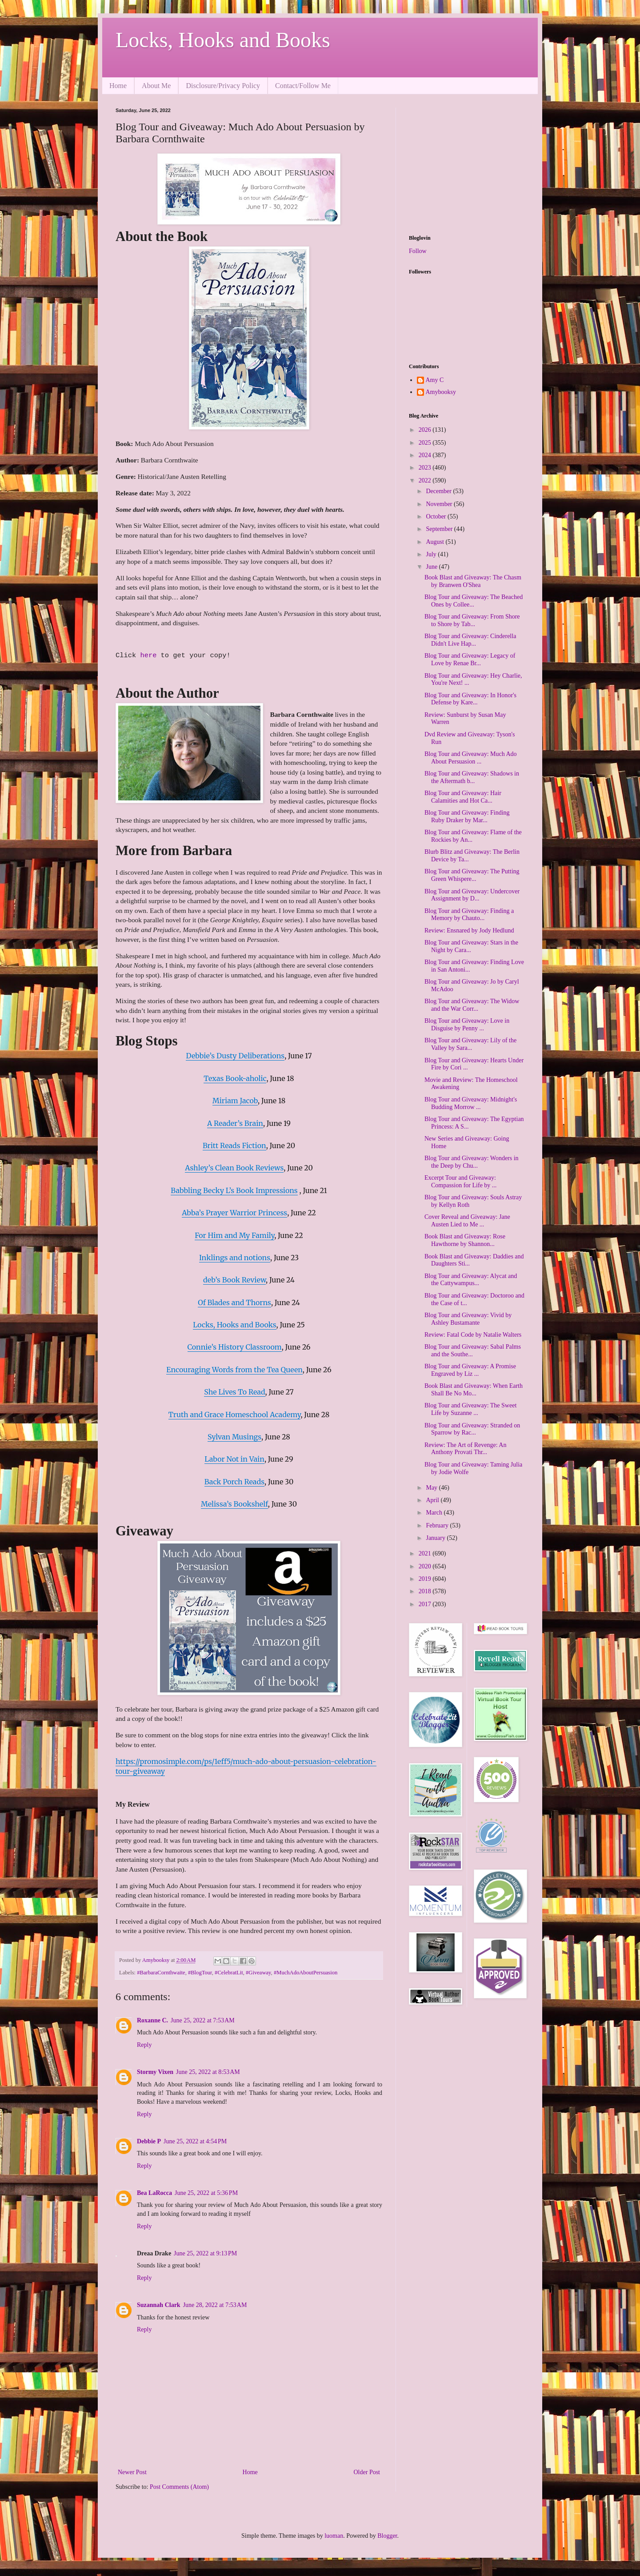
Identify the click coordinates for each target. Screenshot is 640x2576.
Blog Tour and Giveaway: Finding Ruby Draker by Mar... (467, 816)
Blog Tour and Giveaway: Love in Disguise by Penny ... (466, 1024)
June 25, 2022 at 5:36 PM (206, 2193)
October (437, 516)
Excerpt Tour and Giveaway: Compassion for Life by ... (460, 1181)
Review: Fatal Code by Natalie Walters (472, 1334)
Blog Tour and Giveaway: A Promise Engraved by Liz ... (470, 1370)
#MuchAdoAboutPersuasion (305, 1972)
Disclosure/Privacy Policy (223, 85)
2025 (426, 442)
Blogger (387, 2535)
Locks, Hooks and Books (223, 40)
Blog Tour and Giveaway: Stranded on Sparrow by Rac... (472, 1429)
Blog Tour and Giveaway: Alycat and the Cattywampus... (470, 1280)
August (435, 542)
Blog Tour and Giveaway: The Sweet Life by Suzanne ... (470, 1409)
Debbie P (149, 2141)
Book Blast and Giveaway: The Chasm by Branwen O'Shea (472, 581)
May (432, 1487)
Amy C (435, 380)
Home (118, 85)
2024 (426, 455)
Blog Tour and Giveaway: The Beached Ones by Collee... (473, 601)
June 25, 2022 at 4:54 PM (195, 2141)
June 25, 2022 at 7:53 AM (203, 2020)
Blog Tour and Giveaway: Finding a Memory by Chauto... (469, 915)
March (435, 1512)
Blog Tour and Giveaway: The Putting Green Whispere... (472, 875)
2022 (426, 480)
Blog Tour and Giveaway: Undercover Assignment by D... (472, 895)
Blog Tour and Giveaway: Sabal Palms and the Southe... (472, 1350)
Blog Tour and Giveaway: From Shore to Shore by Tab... (472, 620)
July (432, 554)
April (433, 1500)
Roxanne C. (152, 2020)
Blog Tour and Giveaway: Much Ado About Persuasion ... (470, 758)
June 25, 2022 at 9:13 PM (205, 2253)
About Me (156, 85)
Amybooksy (441, 392)
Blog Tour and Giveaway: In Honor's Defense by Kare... (470, 699)
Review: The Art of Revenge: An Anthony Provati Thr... (465, 1449)
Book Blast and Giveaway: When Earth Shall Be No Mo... (473, 1389)
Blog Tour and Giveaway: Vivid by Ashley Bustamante (468, 1319)
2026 (426, 429)
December (439, 491)
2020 (426, 1566)
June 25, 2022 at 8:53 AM (208, 2072)
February (438, 1525)
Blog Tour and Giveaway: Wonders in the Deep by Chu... (471, 1162)
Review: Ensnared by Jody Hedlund (469, 930)
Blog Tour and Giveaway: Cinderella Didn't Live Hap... (470, 640)
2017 (426, 1604)
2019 (426, 1578)
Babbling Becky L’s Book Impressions (234, 1190)
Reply (144, 2045)
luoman (333, 2535)
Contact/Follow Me (303, 85)
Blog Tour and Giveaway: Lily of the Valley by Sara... (470, 1044)
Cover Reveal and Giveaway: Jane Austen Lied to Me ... (467, 1221)
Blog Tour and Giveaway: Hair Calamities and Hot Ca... (462, 797)
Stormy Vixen (155, 2072)
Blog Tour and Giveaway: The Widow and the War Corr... (471, 1005)
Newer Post (132, 2472)
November (440, 504)
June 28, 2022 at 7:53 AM (215, 2305)
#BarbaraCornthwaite (161, 1972)
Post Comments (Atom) (179, 2487)
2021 (426, 1553)
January (436, 1538)
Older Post (367, 2472)
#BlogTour (200, 1972)
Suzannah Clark (158, 2305)
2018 (426, 1591)
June (432, 566)
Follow (418, 251)
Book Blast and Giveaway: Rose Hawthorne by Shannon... (464, 1240)
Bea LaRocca (154, 2193)
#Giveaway (258, 1972)
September (440, 529)
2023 (426, 467)
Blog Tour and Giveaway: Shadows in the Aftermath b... (471, 777)
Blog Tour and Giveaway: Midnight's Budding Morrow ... (470, 1103)
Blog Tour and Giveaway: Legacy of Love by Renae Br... (469, 659)
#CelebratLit (229, 1972)
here (150, 655)
